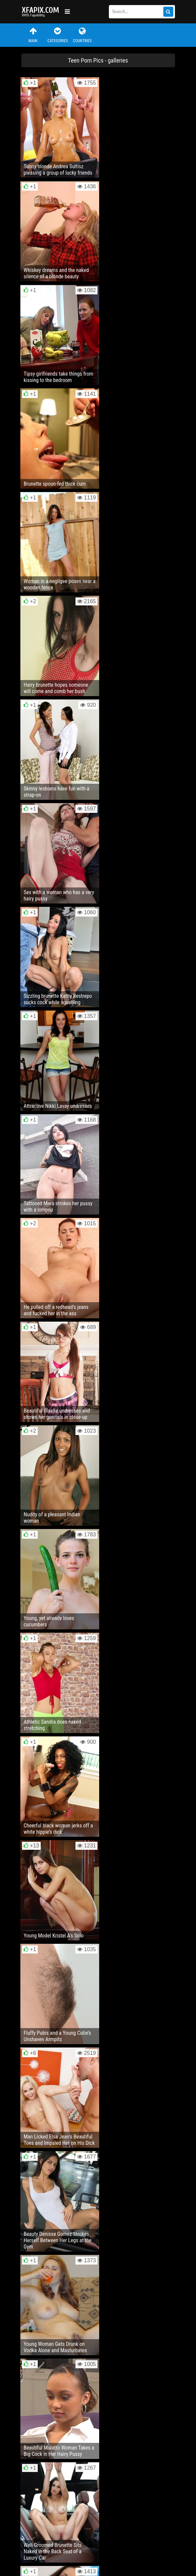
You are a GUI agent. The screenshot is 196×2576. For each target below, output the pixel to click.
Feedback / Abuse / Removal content (59, 2534)
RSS (147, 2540)
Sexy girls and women (41, 11)
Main (33, 35)
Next (161, 2165)
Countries (82, 35)
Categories (57, 35)
